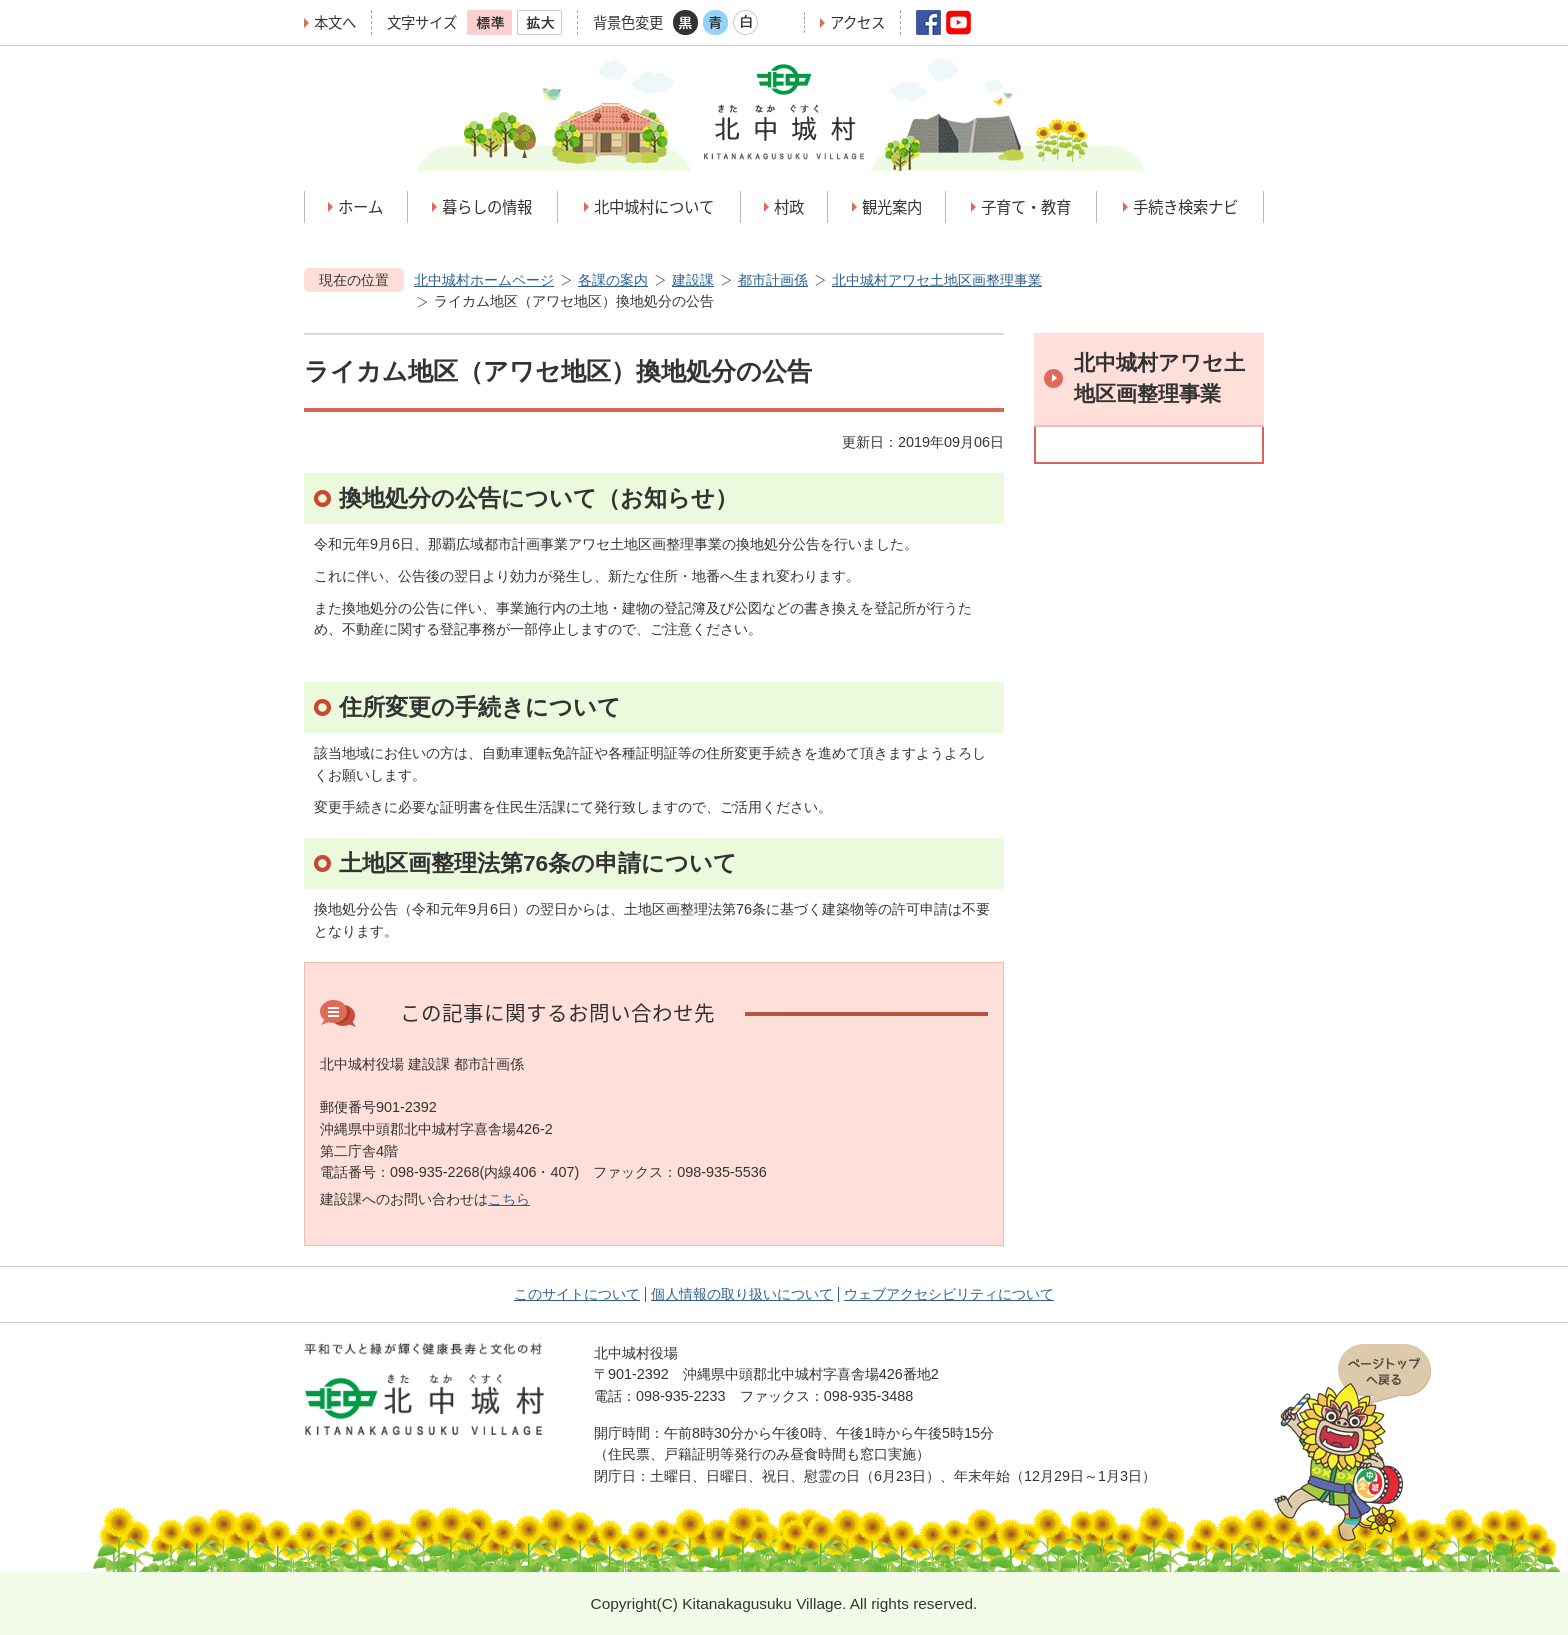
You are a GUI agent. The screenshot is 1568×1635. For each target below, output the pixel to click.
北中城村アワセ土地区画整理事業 (937, 280)
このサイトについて (577, 1294)
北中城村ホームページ (484, 280)
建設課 (693, 280)
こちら (509, 1199)
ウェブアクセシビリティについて (949, 1294)
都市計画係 (773, 280)
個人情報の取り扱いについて (742, 1294)
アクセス (857, 22)
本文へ (335, 22)
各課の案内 (613, 280)
